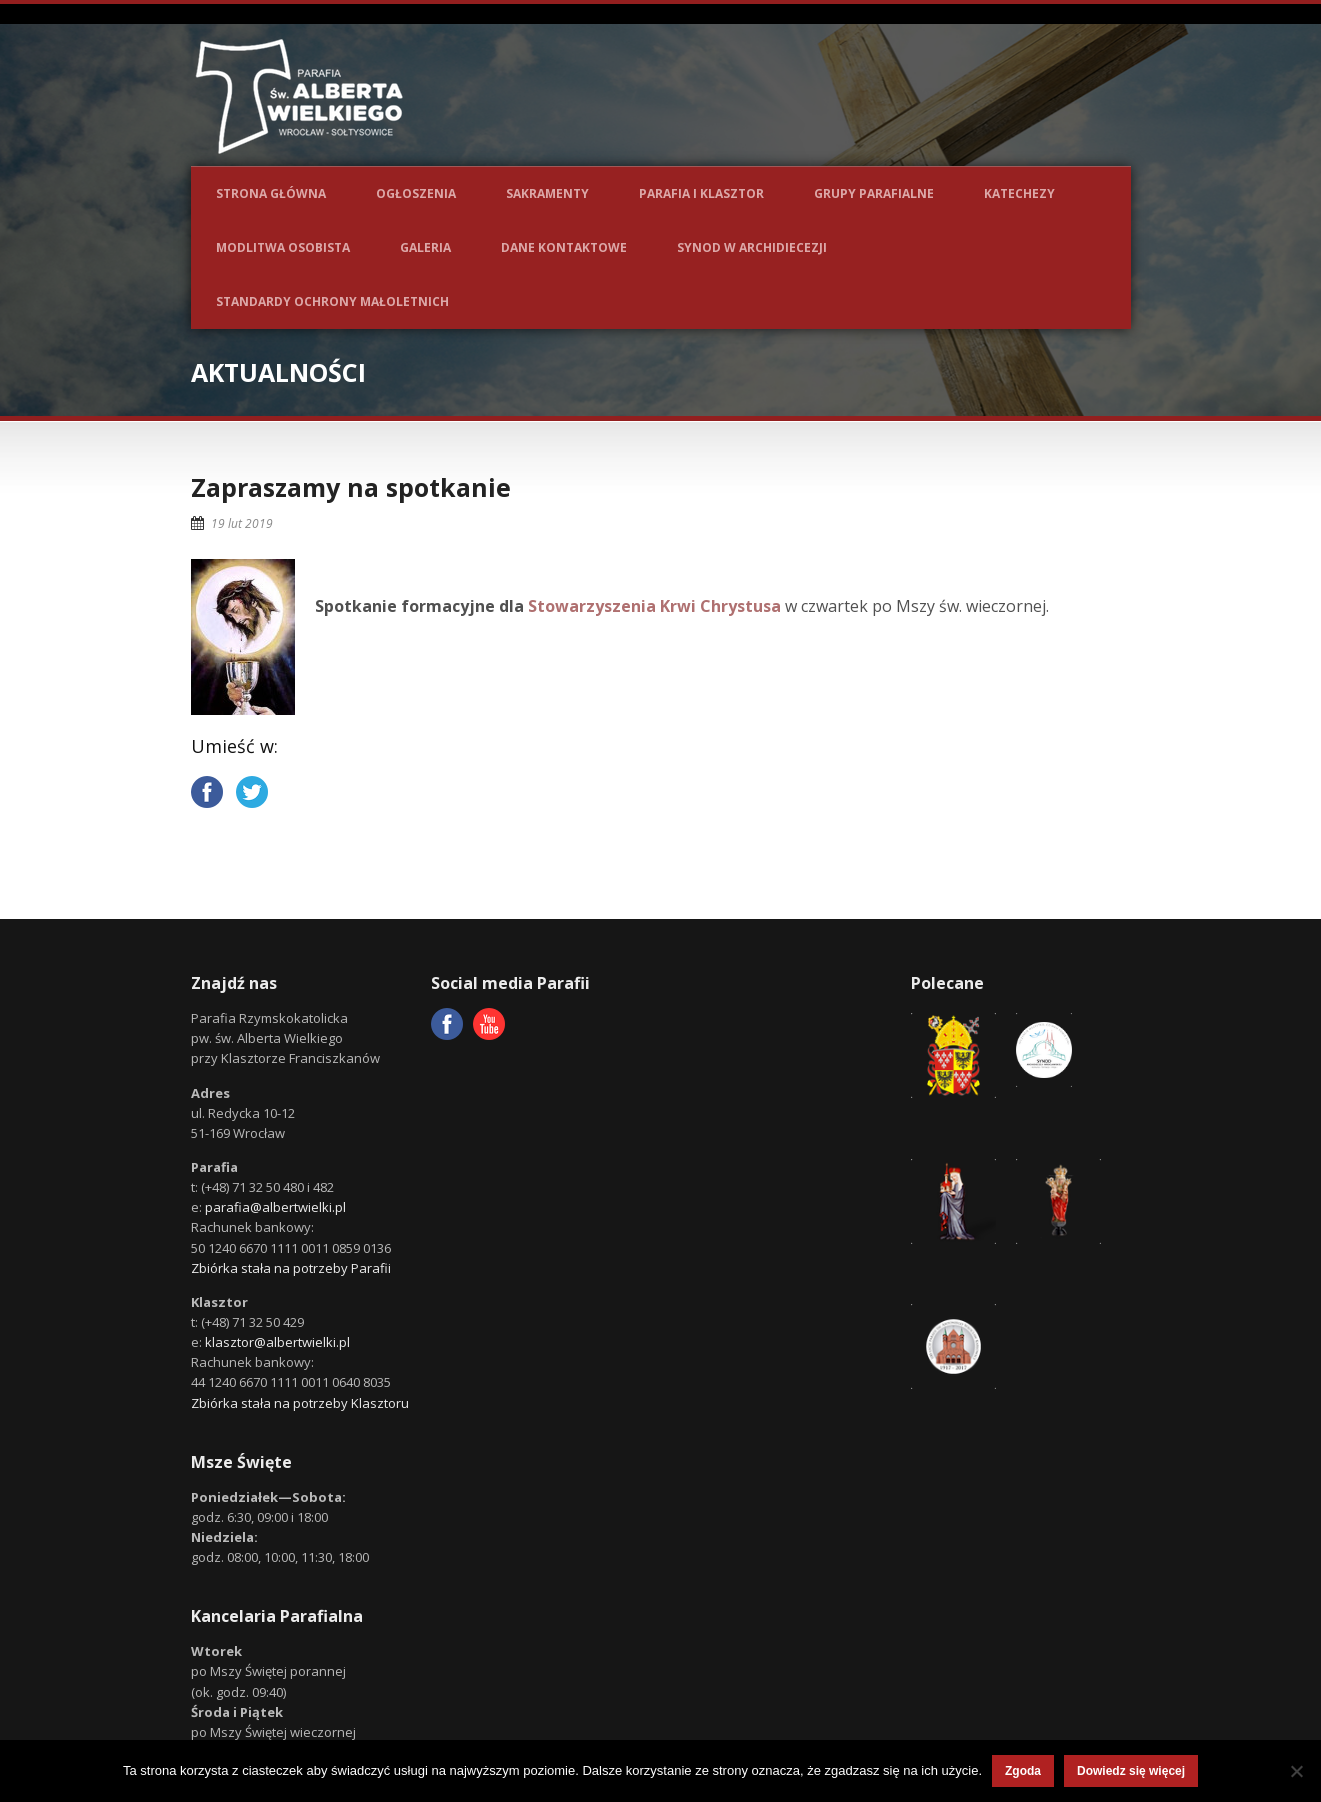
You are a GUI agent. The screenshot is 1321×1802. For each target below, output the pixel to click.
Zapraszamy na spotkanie (351, 487)
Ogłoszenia (416, 193)
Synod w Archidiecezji (752, 247)
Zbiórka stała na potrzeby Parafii (291, 1268)
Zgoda (1023, 1771)
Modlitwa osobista (283, 247)
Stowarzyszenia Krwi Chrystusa (654, 606)
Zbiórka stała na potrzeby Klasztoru (300, 1403)
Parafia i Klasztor (701, 193)
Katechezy (1019, 193)
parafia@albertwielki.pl (275, 1207)
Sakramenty (547, 193)
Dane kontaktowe (564, 247)
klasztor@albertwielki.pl (277, 1342)
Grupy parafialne (874, 193)
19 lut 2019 (242, 523)
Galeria (425, 247)
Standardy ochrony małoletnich (332, 301)
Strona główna (271, 193)
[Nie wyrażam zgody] (1296, 1771)
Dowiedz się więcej (1131, 1771)
